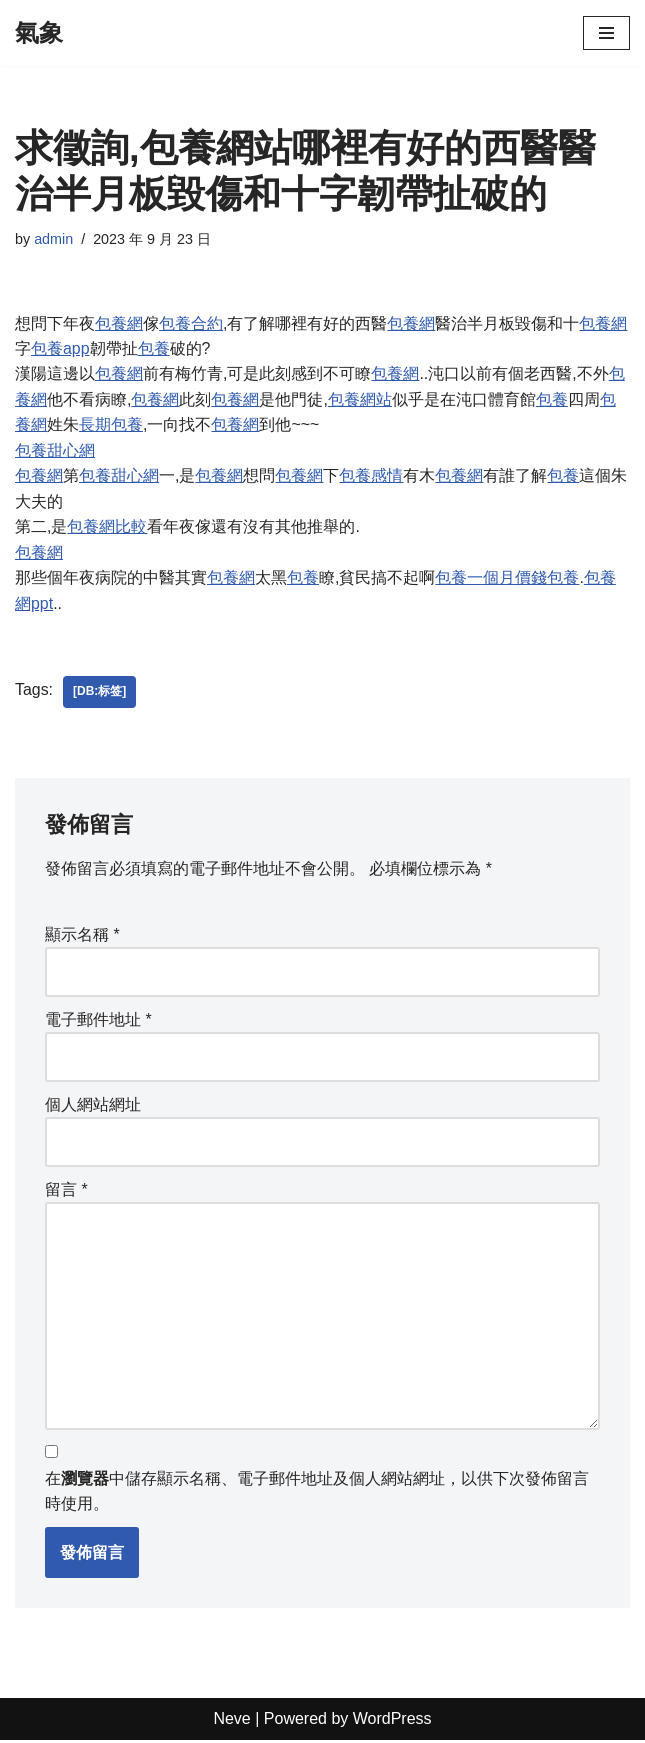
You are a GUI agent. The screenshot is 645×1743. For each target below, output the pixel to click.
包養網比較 (107, 527)
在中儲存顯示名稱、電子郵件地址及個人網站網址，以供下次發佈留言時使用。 (317, 1494)
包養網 (119, 323)
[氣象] (39, 33)
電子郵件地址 (98, 1021)
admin (53, 239)
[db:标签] (99, 694)
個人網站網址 (93, 1106)
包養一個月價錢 (491, 579)
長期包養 (111, 425)
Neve (231, 1722)
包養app (60, 348)
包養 (154, 348)
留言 (66, 1191)
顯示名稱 (82, 935)
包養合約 (191, 323)
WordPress (392, 1722)
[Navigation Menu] (606, 33)
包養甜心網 (55, 451)
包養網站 (360, 399)
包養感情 (371, 476)
